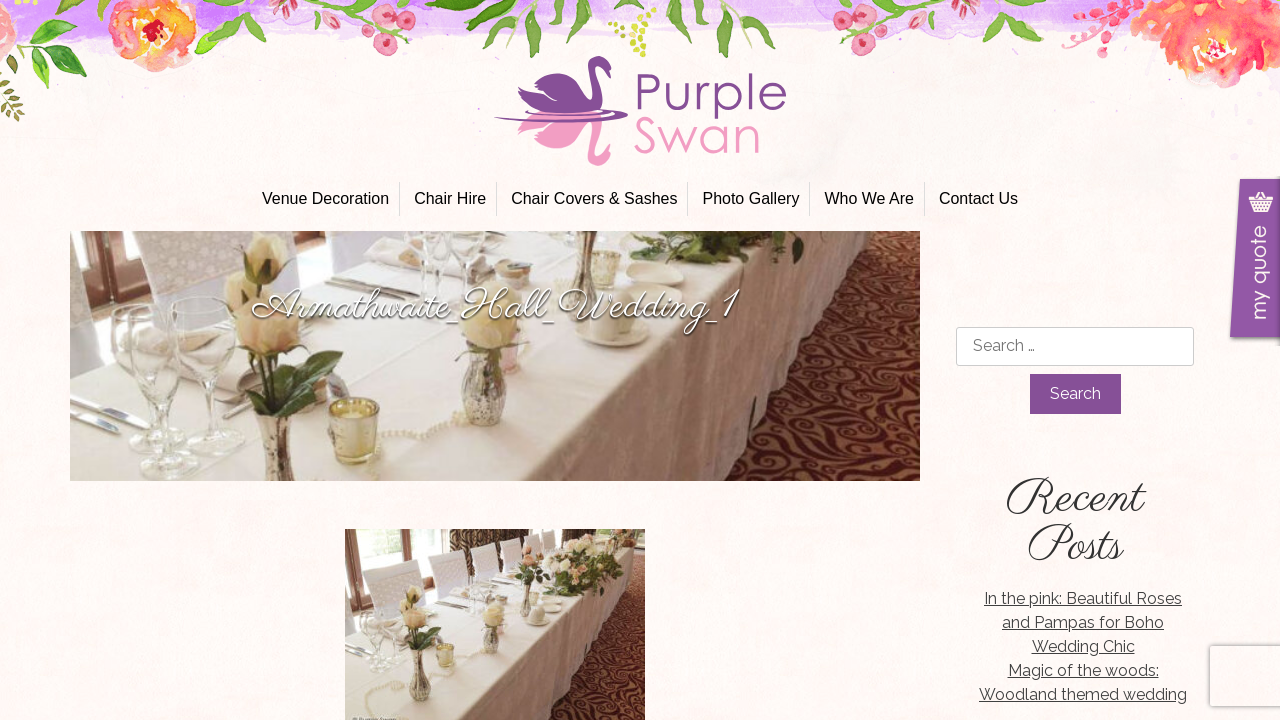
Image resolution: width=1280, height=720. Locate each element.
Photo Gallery (750, 198)
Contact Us (978, 198)
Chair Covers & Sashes (594, 198)
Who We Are (869, 198)
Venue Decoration (325, 198)
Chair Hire (450, 198)
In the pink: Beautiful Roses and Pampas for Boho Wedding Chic (1083, 622)
